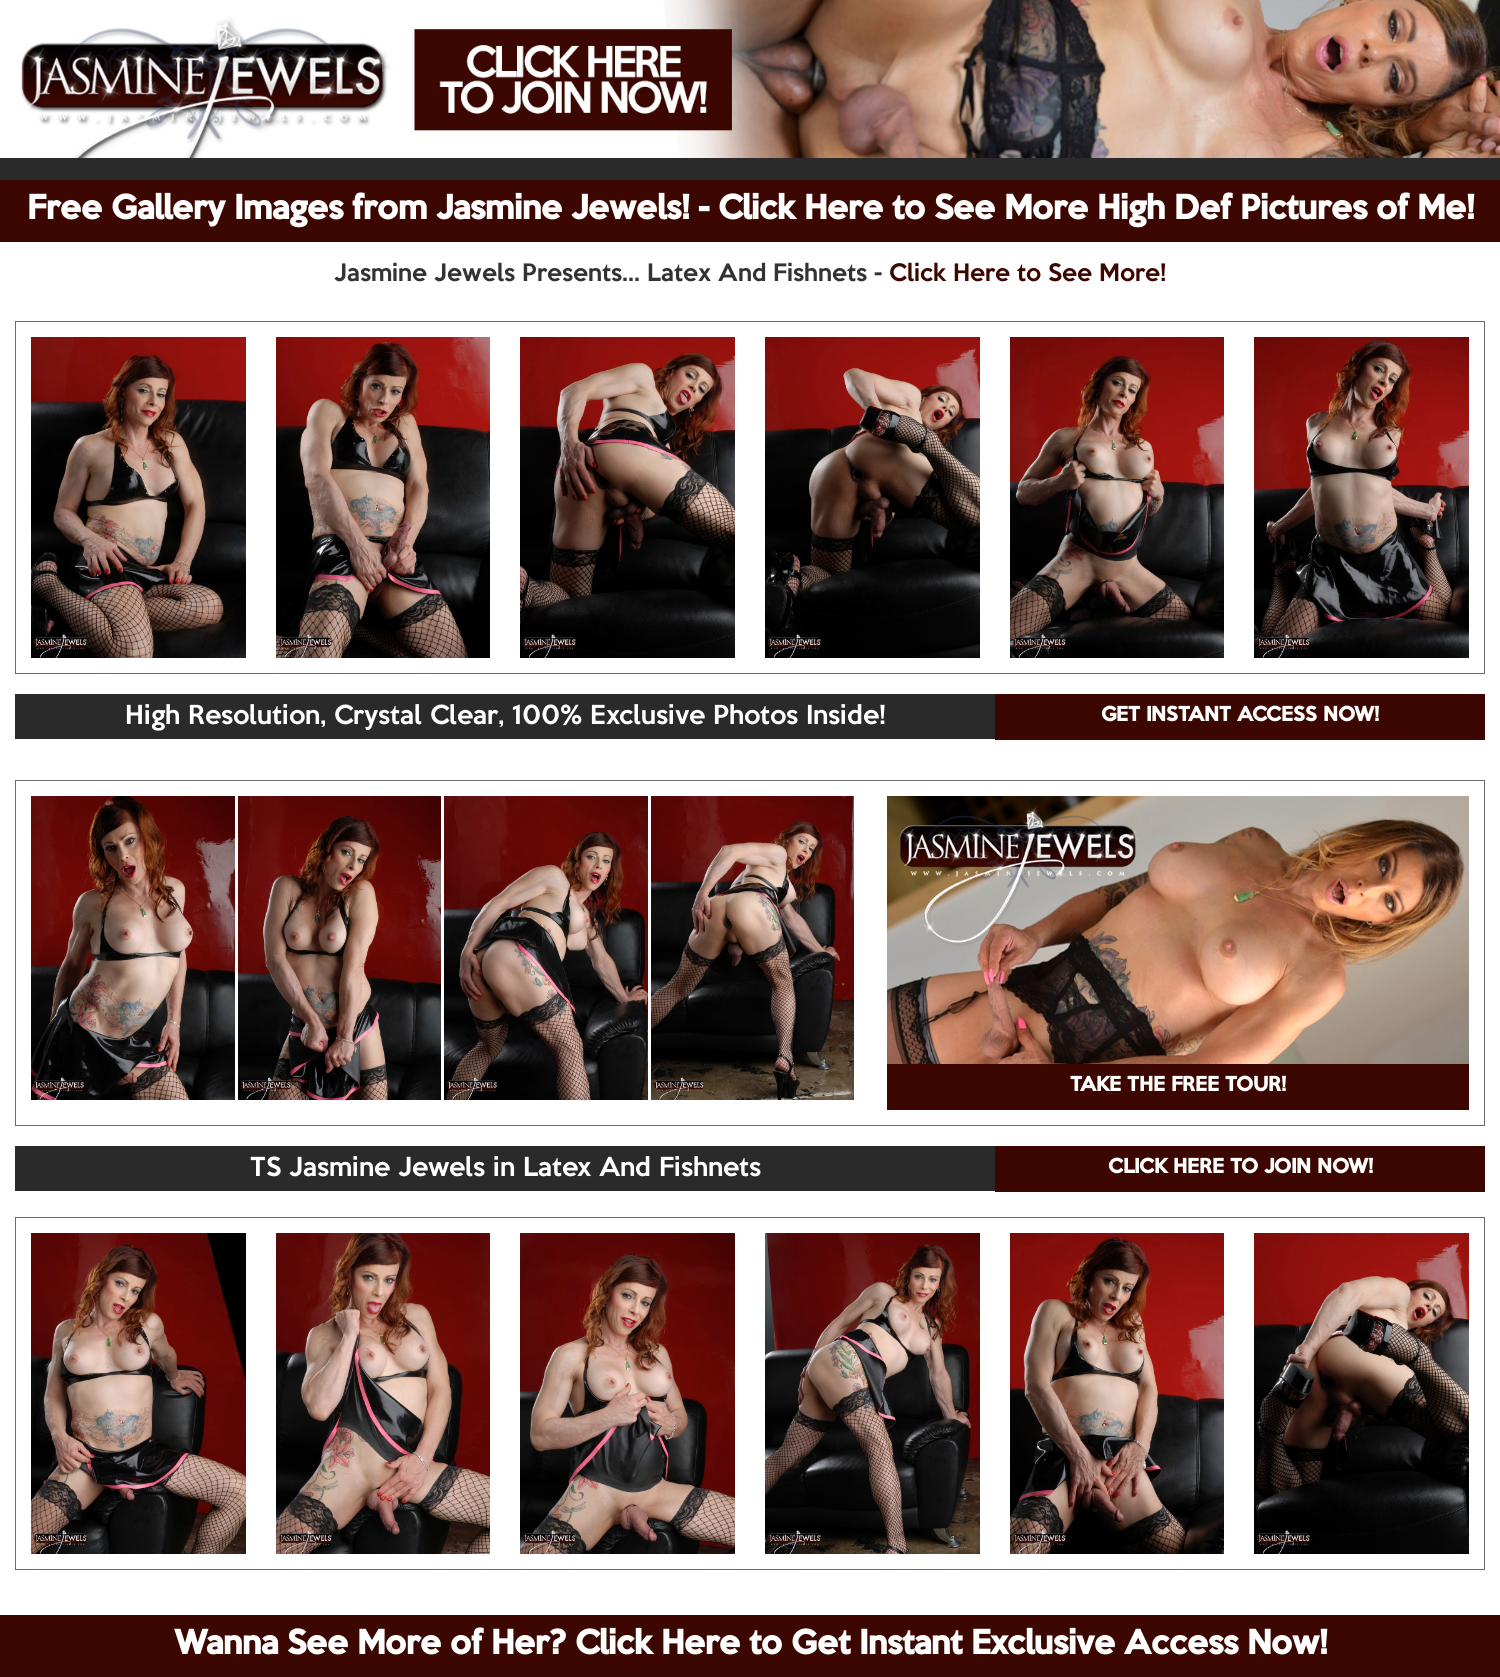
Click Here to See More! (1027, 274)
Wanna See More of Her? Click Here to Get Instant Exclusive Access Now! (750, 1645)
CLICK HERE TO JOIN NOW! (1240, 1168)
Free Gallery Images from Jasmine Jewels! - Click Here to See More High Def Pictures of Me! (750, 210)
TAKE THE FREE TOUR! (1178, 1086)
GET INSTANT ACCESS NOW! (1240, 716)
